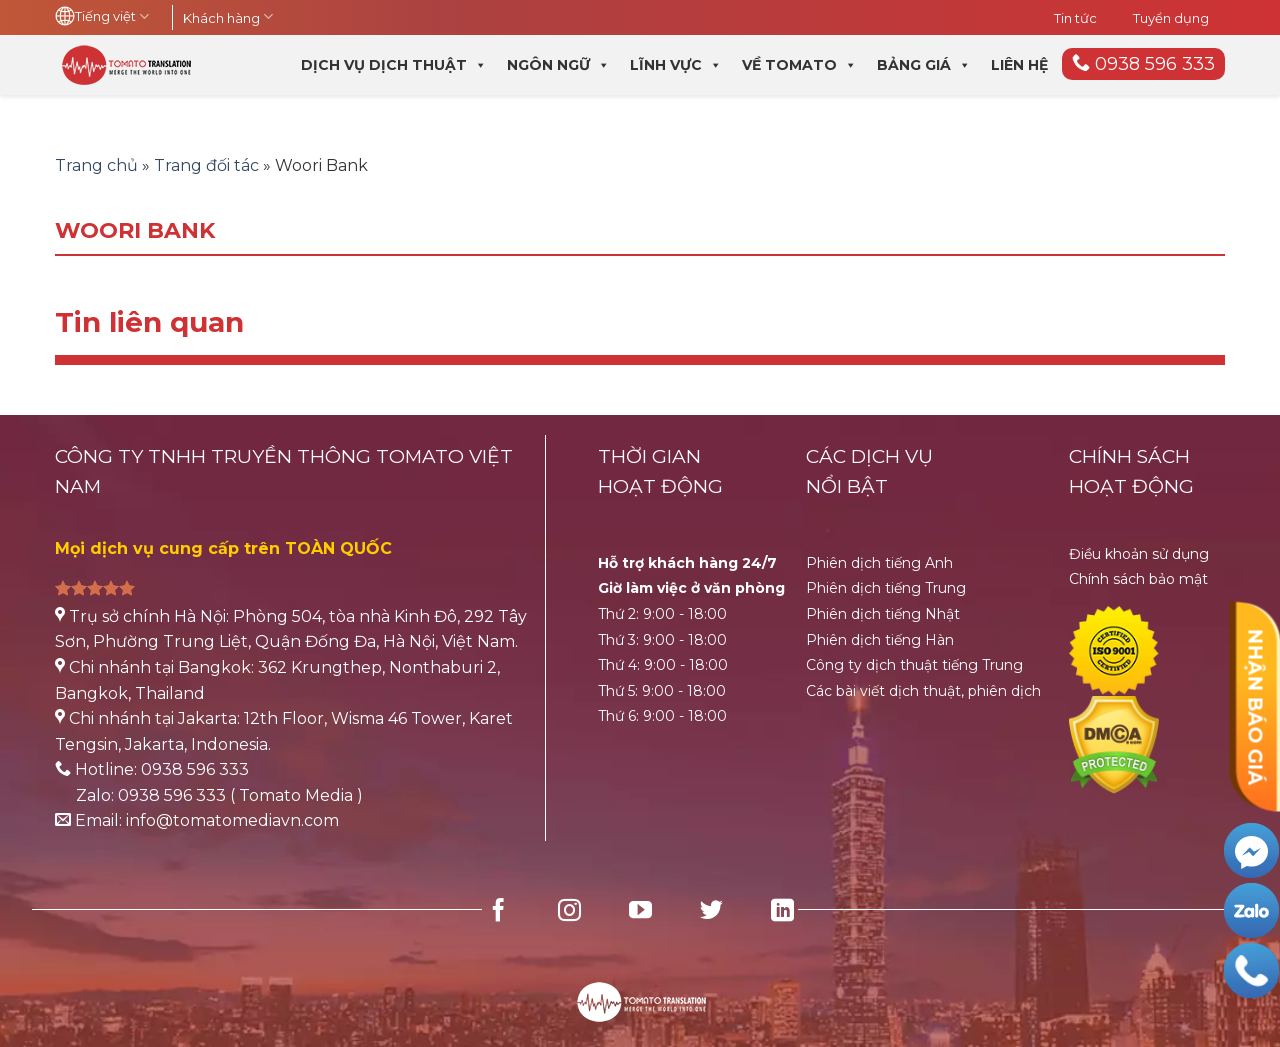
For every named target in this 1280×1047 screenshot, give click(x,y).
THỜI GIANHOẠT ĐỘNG (660, 471)
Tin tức (1075, 18)
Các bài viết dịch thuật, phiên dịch (923, 691)
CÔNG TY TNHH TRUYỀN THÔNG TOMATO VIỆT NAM (284, 471)
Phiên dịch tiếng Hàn (880, 640)
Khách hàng (228, 18)
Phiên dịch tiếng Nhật (883, 614)
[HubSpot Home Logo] (640, 989)
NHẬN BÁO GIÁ (1255, 706)
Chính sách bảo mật (1138, 579)
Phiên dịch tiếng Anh (879, 563)
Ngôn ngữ (558, 65)
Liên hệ (1019, 65)
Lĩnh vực (676, 65)
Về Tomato (799, 65)
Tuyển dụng (1171, 18)
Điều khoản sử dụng (1139, 554)
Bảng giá (924, 65)
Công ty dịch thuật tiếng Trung (914, 665)
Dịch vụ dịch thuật (394, 65)
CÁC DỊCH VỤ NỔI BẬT (869, 471)
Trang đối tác (206, 165)
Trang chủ (96, 165)
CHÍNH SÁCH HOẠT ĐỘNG (1131, 471)
